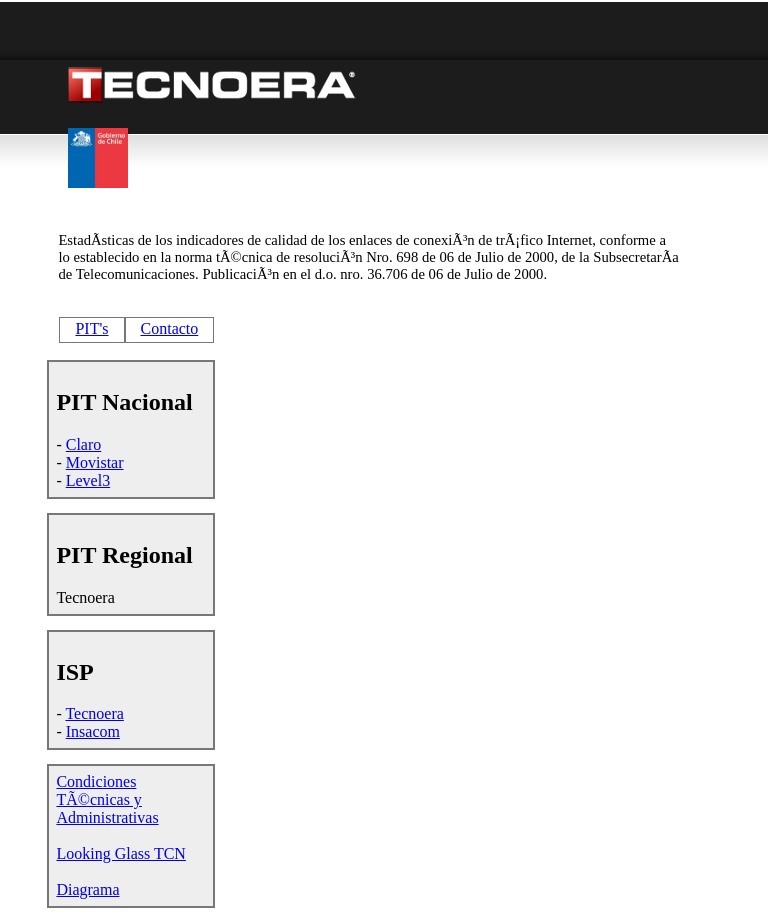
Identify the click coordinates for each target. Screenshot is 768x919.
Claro (84, 444)
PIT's (91, 328)
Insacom (93, 731)
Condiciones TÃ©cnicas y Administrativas (107, 799)
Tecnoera (94, 713)
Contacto (170, 328)
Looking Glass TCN (120, 853)
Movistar (95, 462)
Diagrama (87, 889)
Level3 (88, 480)
